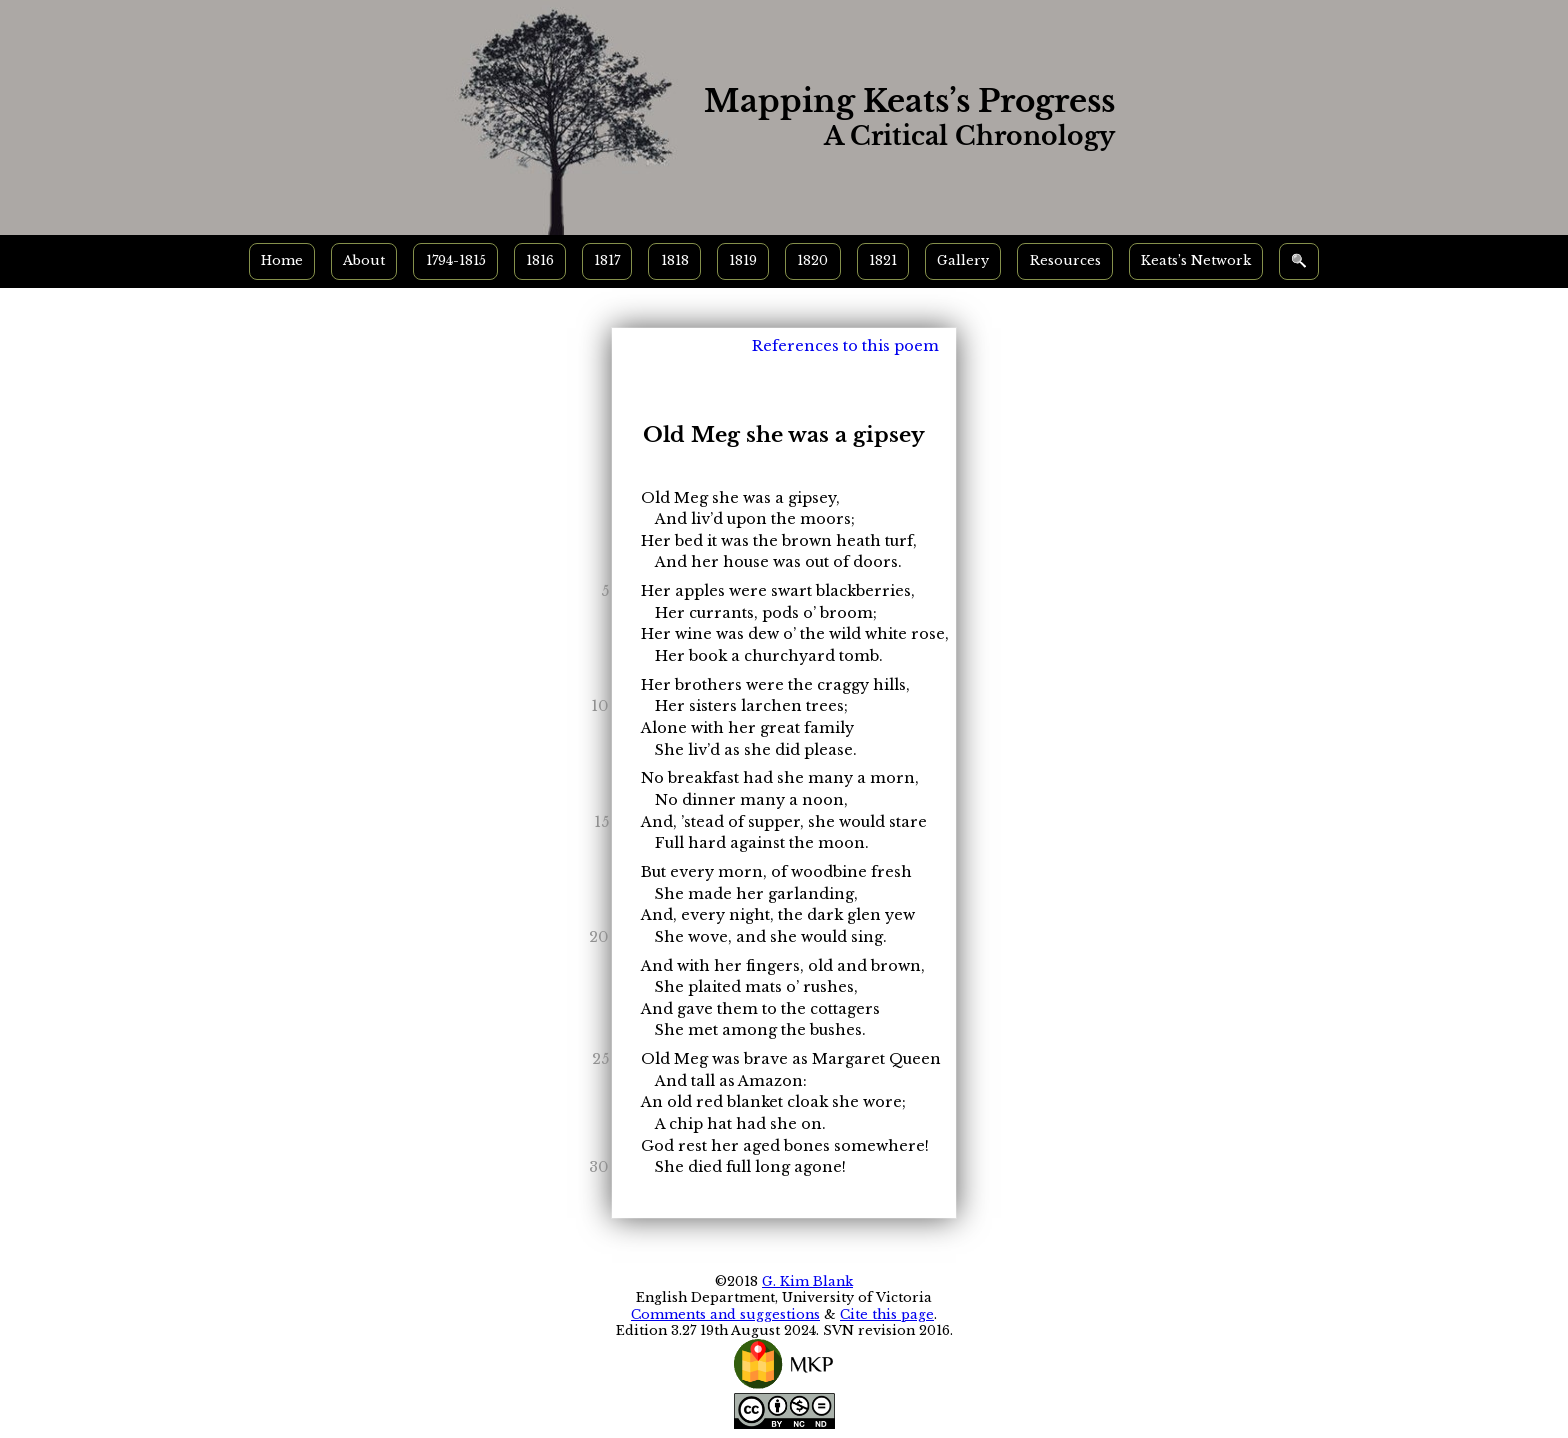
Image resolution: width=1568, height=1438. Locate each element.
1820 (812, 260)
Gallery (963, 260)
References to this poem (845, 346)
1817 (607, 260)
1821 (883, 260)
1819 (743, 260)
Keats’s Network (1196, 260)
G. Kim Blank (807, 1281)
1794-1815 (456, 260)
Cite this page (887, 1314)
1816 (540, 260)
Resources (1065, 260)
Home (282, 260)
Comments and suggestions (725, 1314)
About (364, 260)
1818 (675, 260)
